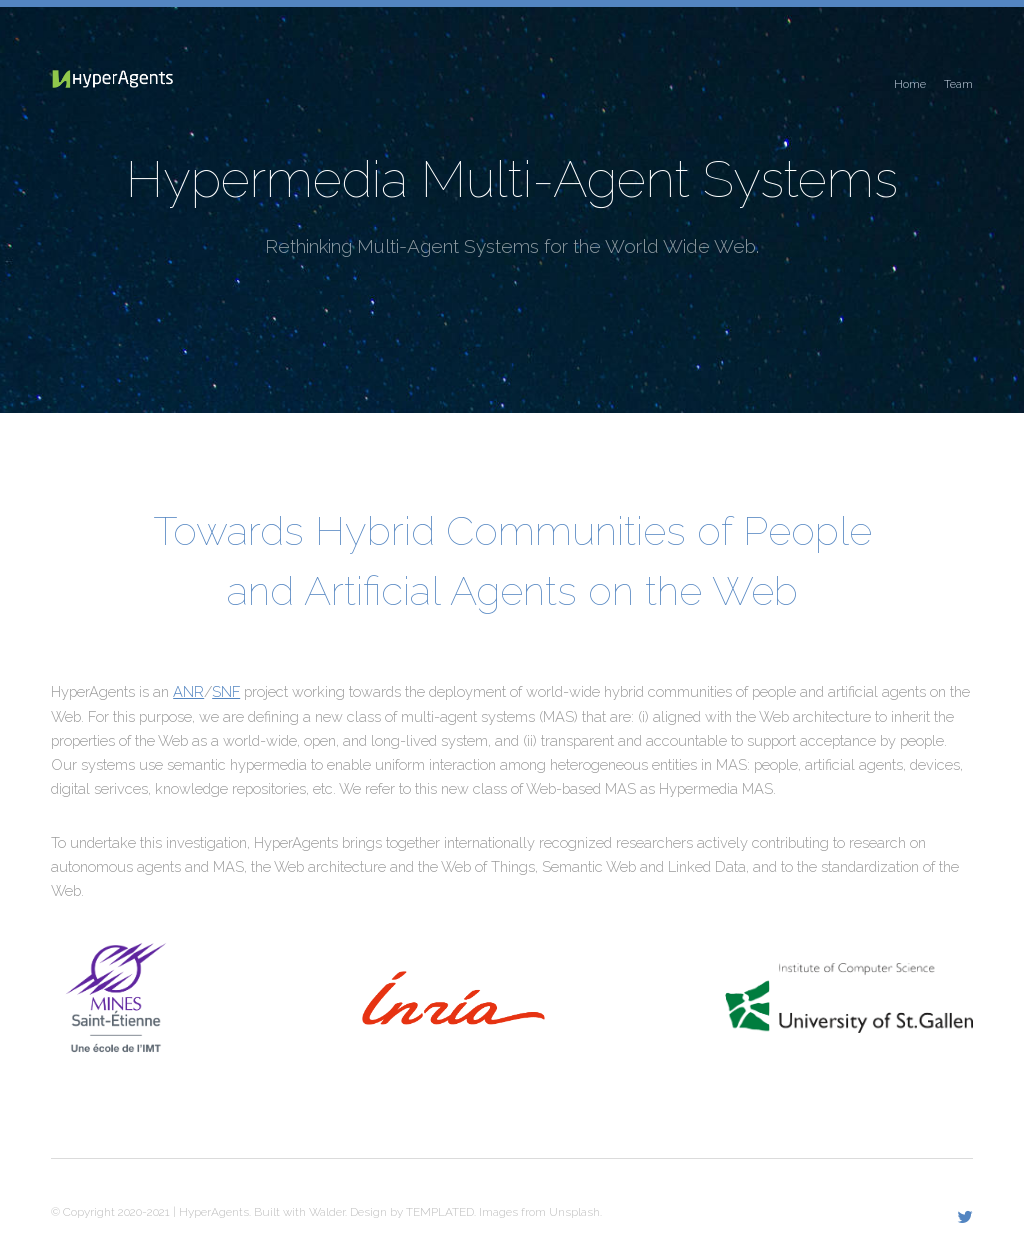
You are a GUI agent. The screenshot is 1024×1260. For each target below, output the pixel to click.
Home (910, 84)
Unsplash (574, 1212)
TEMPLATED (440, 1212)
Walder (327, 1212)
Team (958, 84)
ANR (188, 691)
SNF (226, 691)
